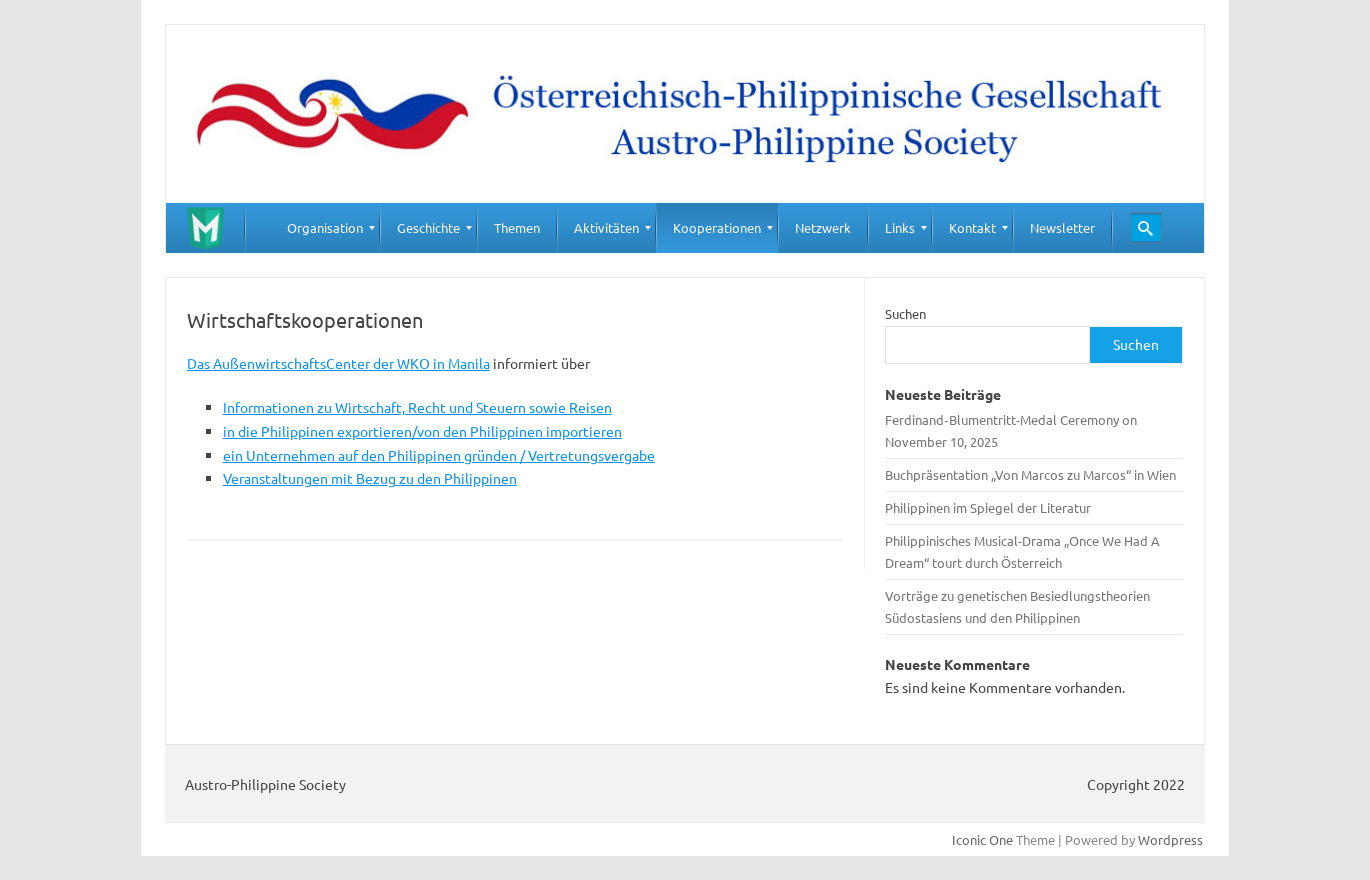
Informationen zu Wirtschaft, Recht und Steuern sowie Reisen (417, 407)
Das (200, 363)
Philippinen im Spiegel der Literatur (988, 507)
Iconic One (982, 839)
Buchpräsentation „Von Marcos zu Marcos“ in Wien (1030, 474)
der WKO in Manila (431, 363)
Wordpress (1170, 839)
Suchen (905, 313)
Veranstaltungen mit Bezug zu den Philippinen (370, 478)
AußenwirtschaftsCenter (293, 363)
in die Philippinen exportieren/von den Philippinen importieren (422, 431)
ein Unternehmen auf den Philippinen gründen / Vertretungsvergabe (439, 455)
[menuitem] (325, 228)
